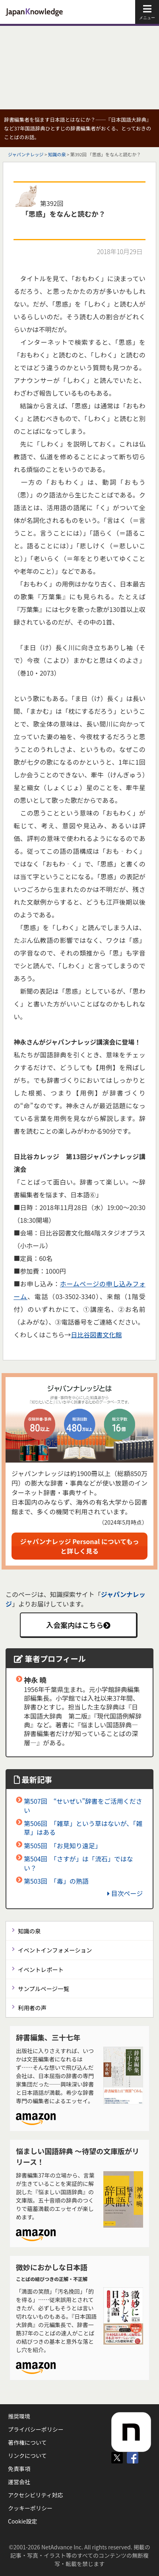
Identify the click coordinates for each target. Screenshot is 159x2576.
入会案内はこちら (78, 1625)
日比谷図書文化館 (96, 1334)
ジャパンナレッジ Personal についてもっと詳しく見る (79, 1546)
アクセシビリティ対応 (35, 2495)
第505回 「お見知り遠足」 (62, 1845)
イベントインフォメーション (55, 1950)
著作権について (27, 2442)
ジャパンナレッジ (26, 154)
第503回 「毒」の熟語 (56, 1881)
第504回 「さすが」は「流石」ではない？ (78, 1863)
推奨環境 (19, 2416)
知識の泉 (57, 154)
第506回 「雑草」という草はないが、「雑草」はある (83, 1827)
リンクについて (27, 2455)
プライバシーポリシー (36, 2429)
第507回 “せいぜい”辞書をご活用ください (83, 1805)
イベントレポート (41, 1969)
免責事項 (19, 2469)
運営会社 (19, 2482)
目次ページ (125, 1893)
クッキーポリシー (30, 2508)
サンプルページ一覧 (43, 1988)
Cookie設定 (22, 2521)
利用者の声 (32, 2007)
